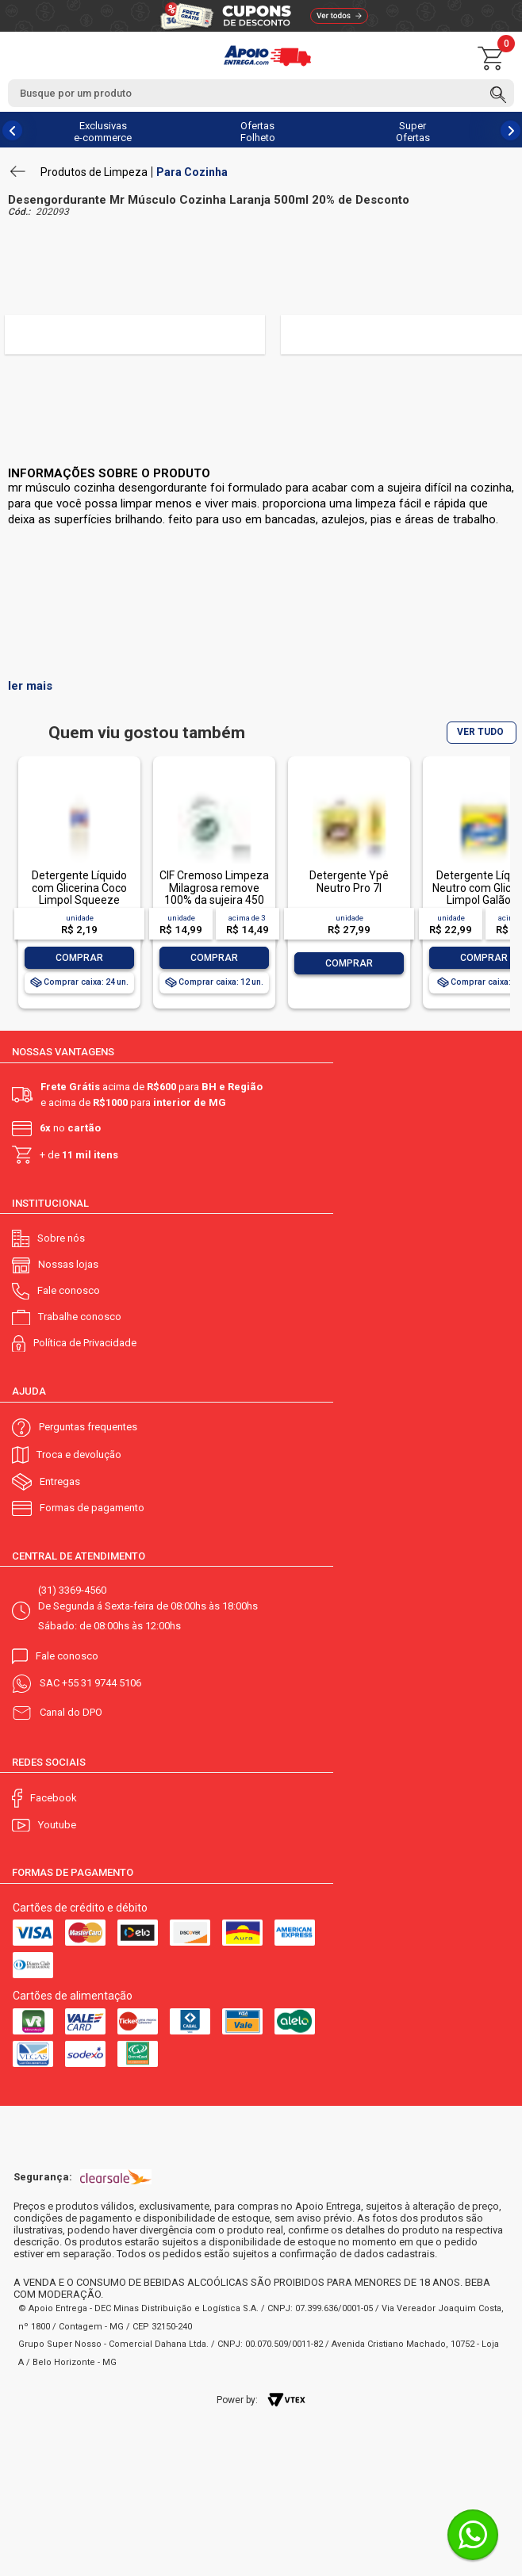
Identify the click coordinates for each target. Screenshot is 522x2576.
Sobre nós (61, 1238)
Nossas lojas (68, 1264)
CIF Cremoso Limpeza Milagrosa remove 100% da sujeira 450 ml (214, 893)
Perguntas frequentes (88, 1427)
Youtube (57, 1825)
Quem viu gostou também (146, 733)
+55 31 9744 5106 (101, 1683)
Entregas (60, 1481)
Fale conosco (68, 1290)
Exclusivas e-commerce (103, 132)
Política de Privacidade (84, 1343)
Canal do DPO (71, 1712)
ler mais (30, 686)
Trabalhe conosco (79, 1316)
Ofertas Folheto (257, 132)
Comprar (79, 957)
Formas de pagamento (92, 1508)
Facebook (53, 1798)
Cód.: (19, 212)
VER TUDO (480, 731)
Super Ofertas (413, 132)
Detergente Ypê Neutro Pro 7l (349, 881)
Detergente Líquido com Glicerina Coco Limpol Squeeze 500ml (79, 893)
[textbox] (261, 93)
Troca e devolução (78, 1454)
